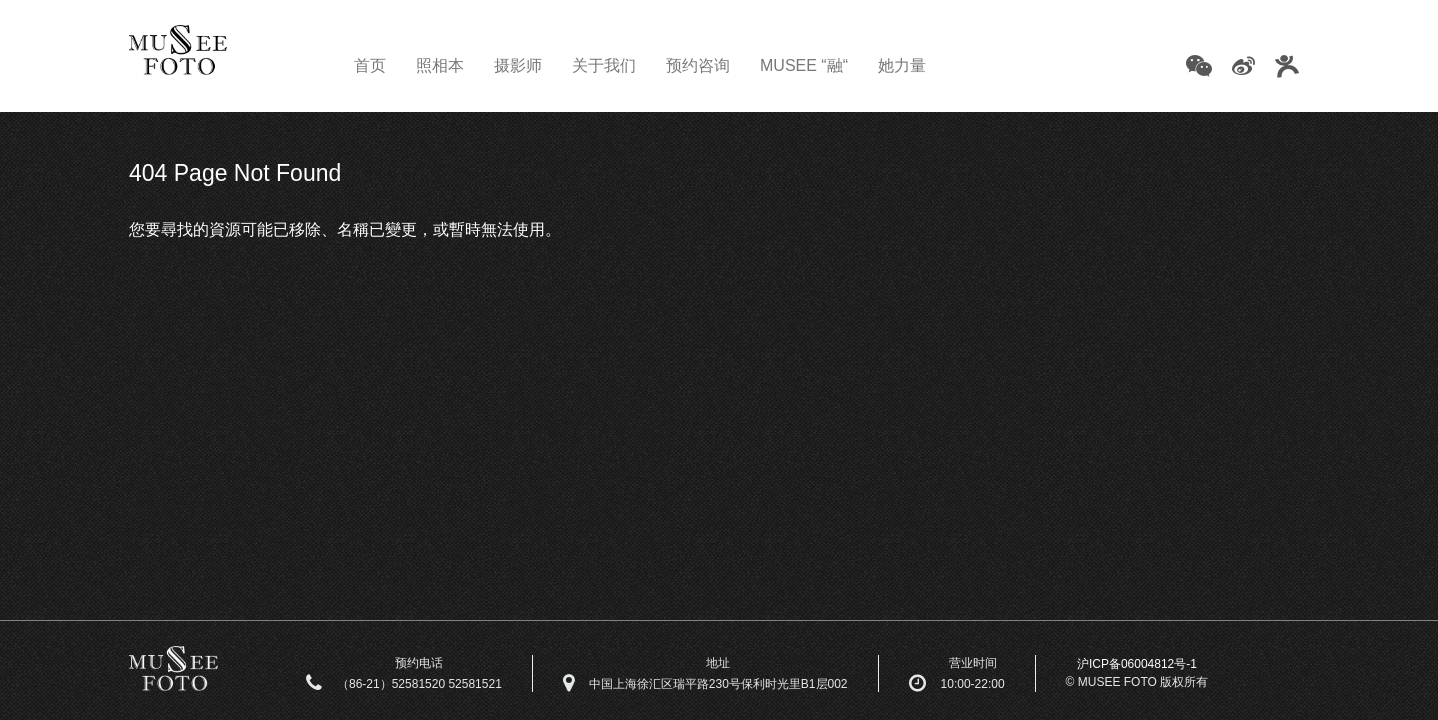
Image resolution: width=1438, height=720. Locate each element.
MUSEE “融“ (804, 65)
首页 (370, 65)
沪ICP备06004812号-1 (1137, 664)
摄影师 (518, 65)
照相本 (440, 65)
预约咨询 (698, 65)
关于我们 (604, 65)
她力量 (902, 65)
